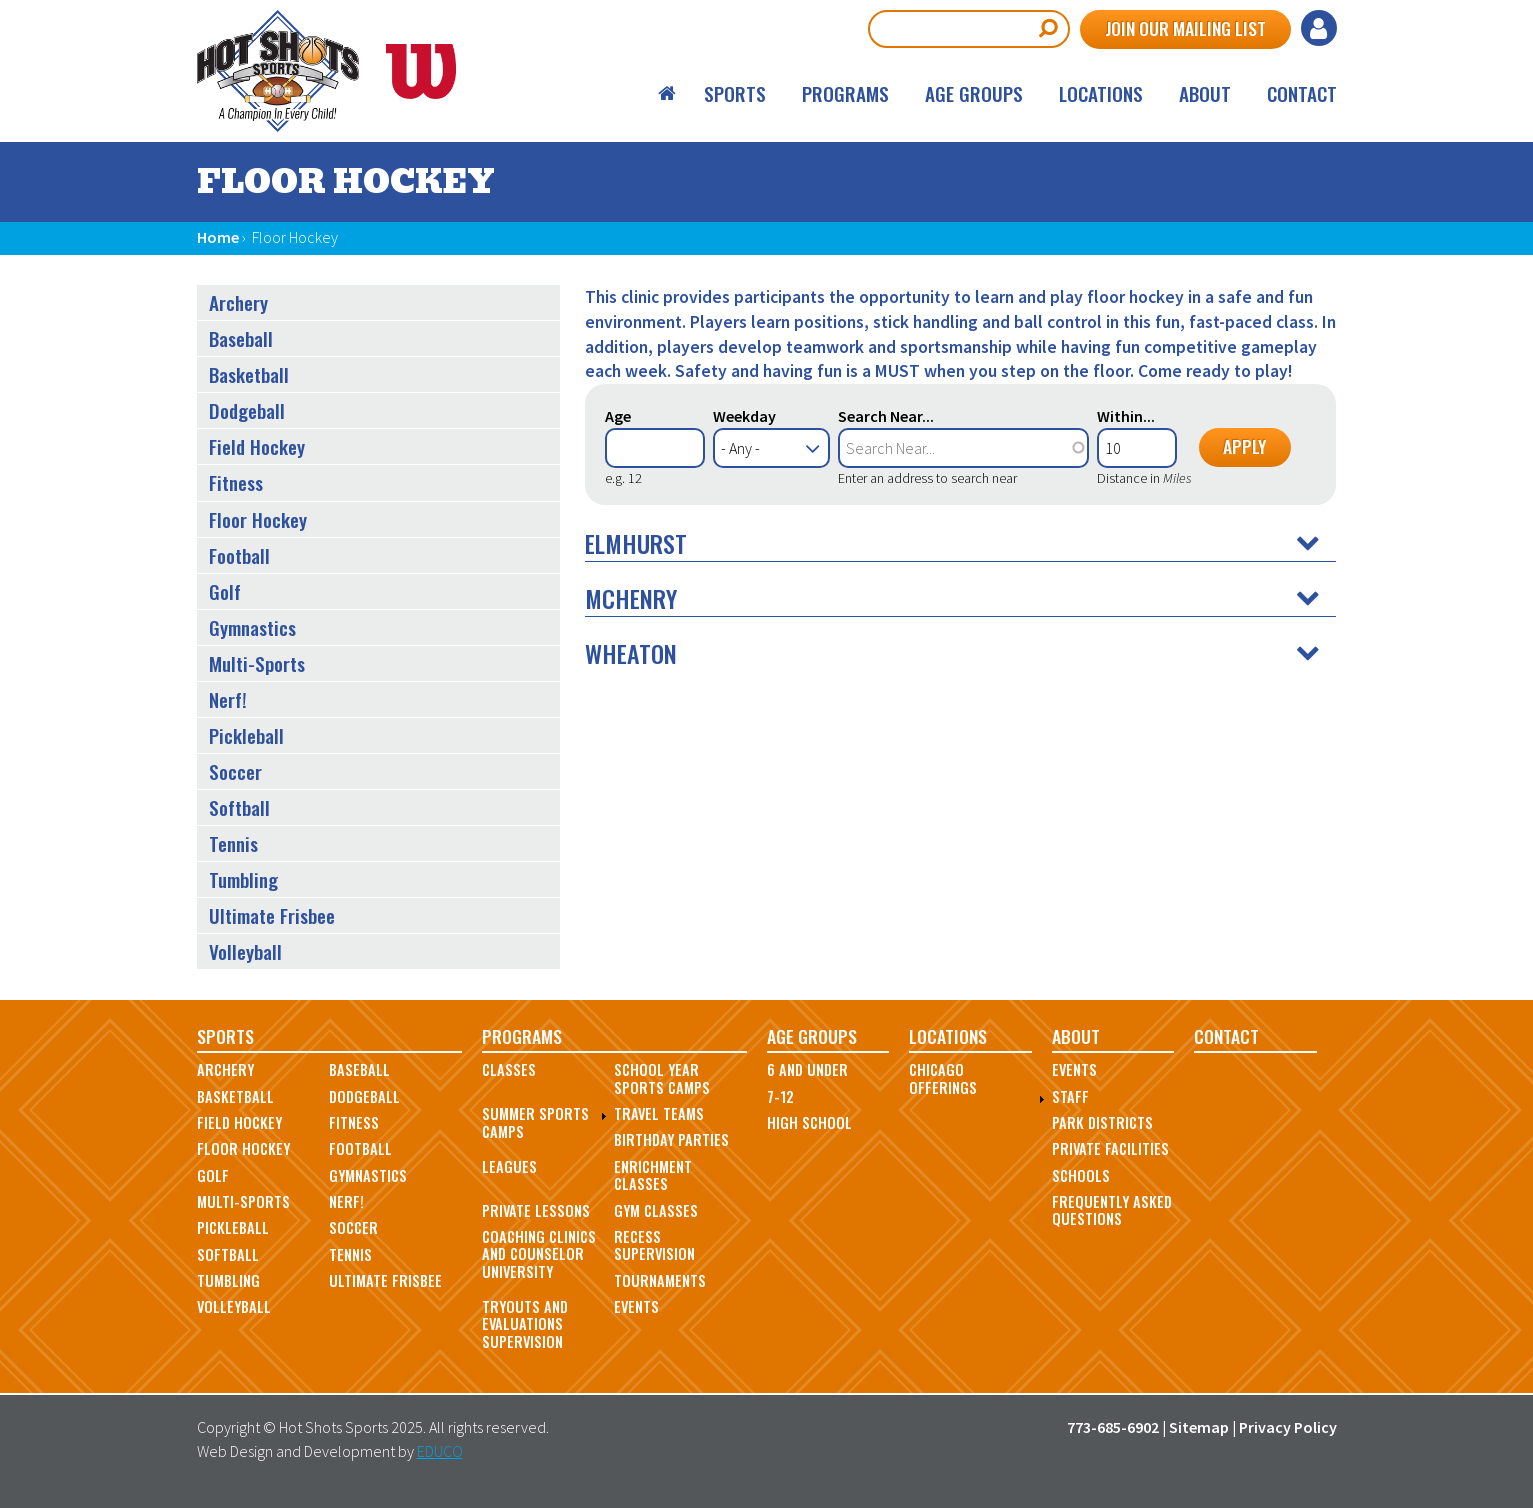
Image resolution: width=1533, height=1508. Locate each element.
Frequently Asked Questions (1112, 1210)
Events (636, 1306)
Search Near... (886, 416)
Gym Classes (656, 1210)
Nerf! (228, 699)
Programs (845, 93)
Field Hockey (257, 446)
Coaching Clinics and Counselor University (539, 1254)
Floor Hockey (258, 519)
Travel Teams (659, 1113)
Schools (1081, 1175)
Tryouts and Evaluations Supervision (525, 1324)
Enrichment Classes (653, 1175)
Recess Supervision (654, 1245)
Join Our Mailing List (1185, 28)
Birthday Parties (671, 1139)
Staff (1070, 1096)
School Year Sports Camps (662, 1078)
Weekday (744, 416)
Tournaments (660, 1280)
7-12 (780, 1096)
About (1205, 93)
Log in (1319, 28)
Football (239, 555)
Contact (1302, 93)
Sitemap (1199, 1427)
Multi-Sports (257, 663)
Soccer (235, 771)
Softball (239, 807)
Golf (225, 591)
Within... (1126, 416)
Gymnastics (252, 627)
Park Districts (1102, 1122)
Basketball (249, 374)
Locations (1101, 93)
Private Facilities (1110, 1148)
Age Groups (974, 93)
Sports (735, 93)
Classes (509, 1069)
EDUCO (440, 1451)
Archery (238, 302)
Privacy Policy (1288, 1427)
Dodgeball (247, 410)
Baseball (241, 338)
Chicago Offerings (943, 1078)
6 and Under (807, 1069)
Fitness (236, 482)
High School (809, 1122)
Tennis (233, 843)
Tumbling (243, 879)
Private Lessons (536, 1210)
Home (668, 93)
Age (618, 416)
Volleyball (245, 951)
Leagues (509, 1166)
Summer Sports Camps (535, 1122)
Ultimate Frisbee (272, 915)
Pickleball (246, 735)
